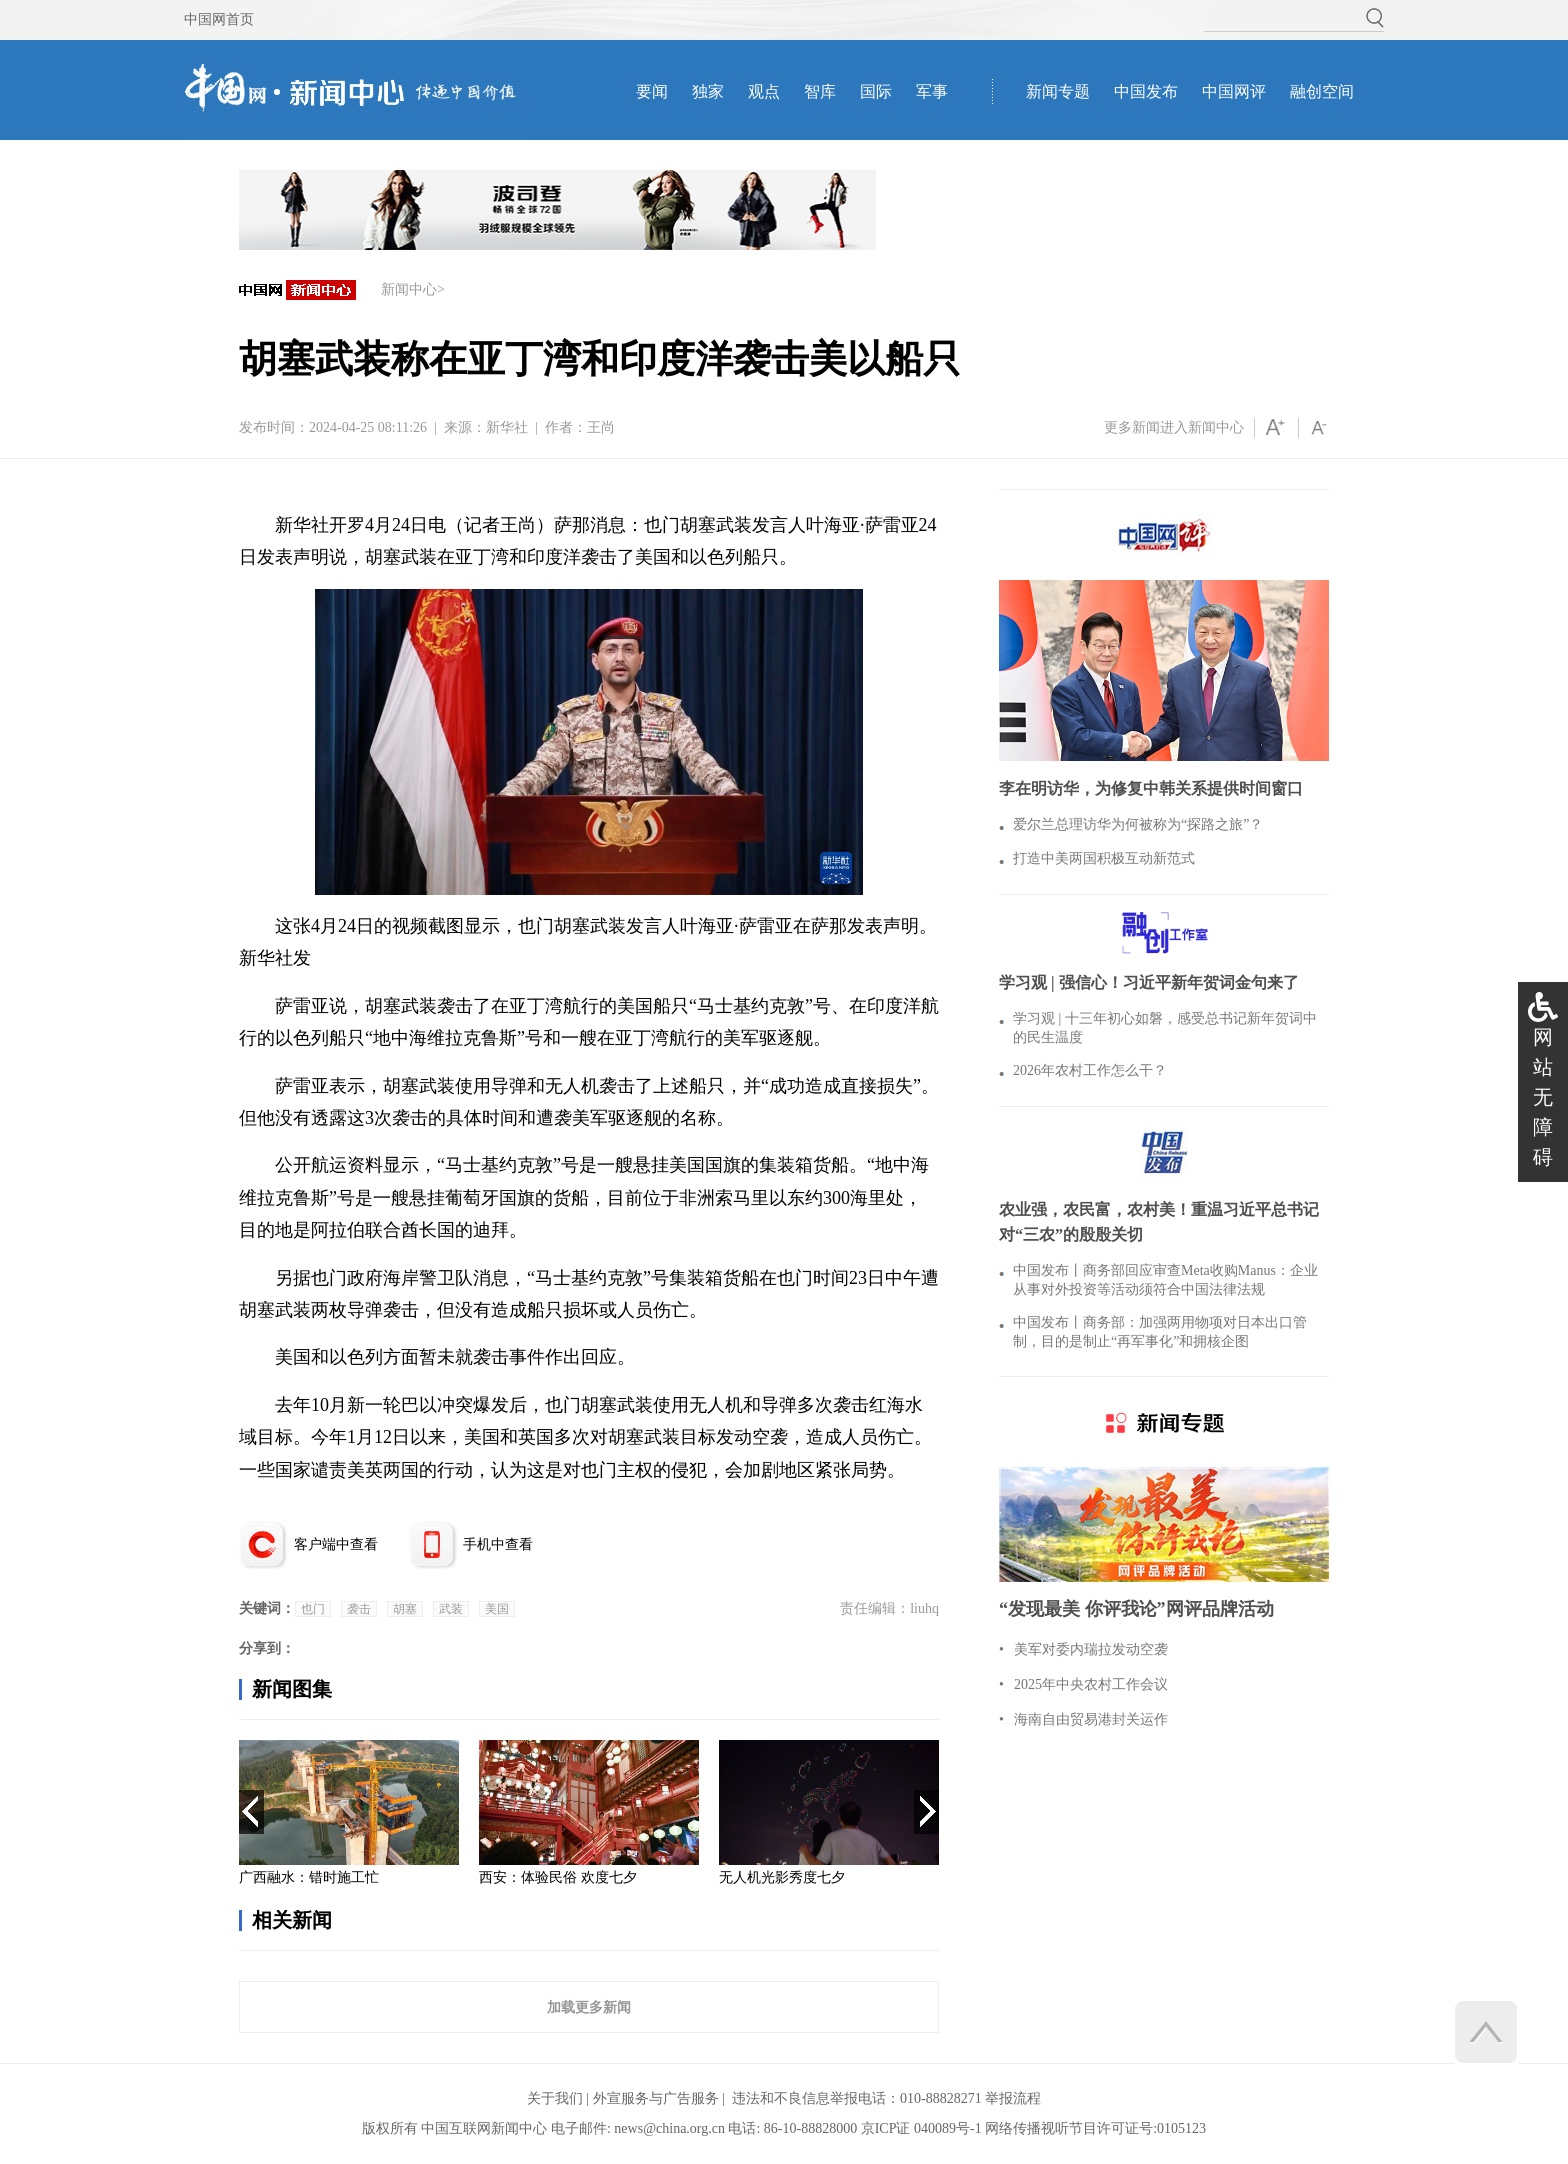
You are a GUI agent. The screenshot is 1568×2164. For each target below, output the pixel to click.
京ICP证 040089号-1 (921, 2128)
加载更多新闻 (589, 2007)
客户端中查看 (336, 1544)
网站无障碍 (1543, 1097)
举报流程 (1013, 2098)
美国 (497, 1609)
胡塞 (405, 1609)
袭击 (359, 1609)
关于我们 (555, 2098)
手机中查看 (498, 1544)
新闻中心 (409, 289)
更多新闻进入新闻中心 (1174, 427)
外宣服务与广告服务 (656, 2098)
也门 (313, 1609)
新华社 (507, 427)
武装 (451, 1609)
